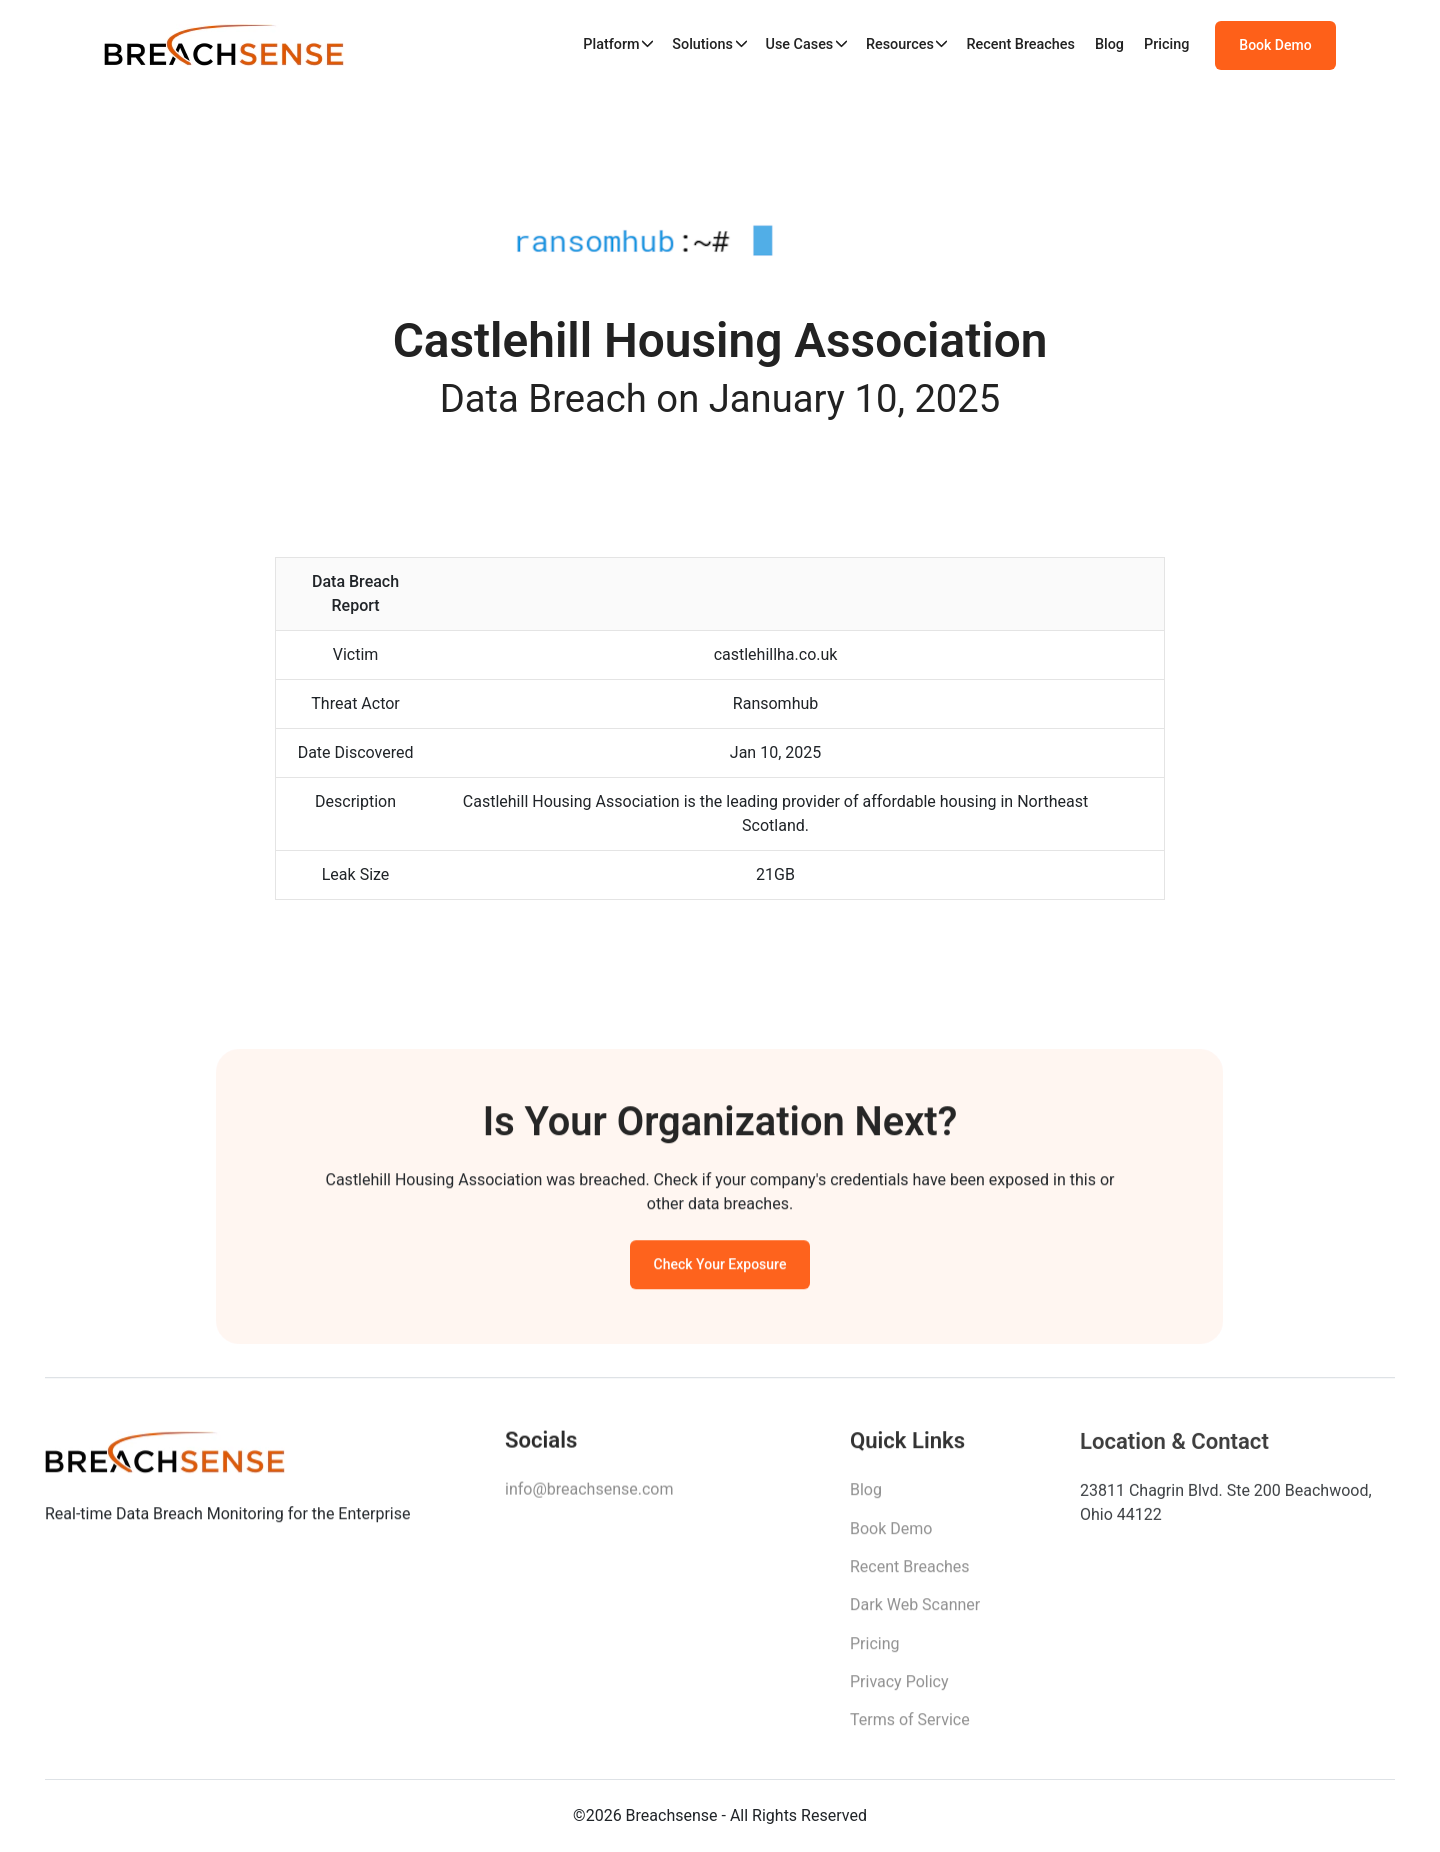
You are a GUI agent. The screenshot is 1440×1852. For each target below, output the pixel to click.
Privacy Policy (899, 1687)
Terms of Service (910, 1726)
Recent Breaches (1020, 44)
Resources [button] (900, 44)
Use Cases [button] (799, 44)
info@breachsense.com (589, 1493)
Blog (1109, 44)
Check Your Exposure (720, 1267)
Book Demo (1275, 45)
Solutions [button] (702, 44)
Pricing (1166, 44)
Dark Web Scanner (915, 1610)
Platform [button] (611, 44)
